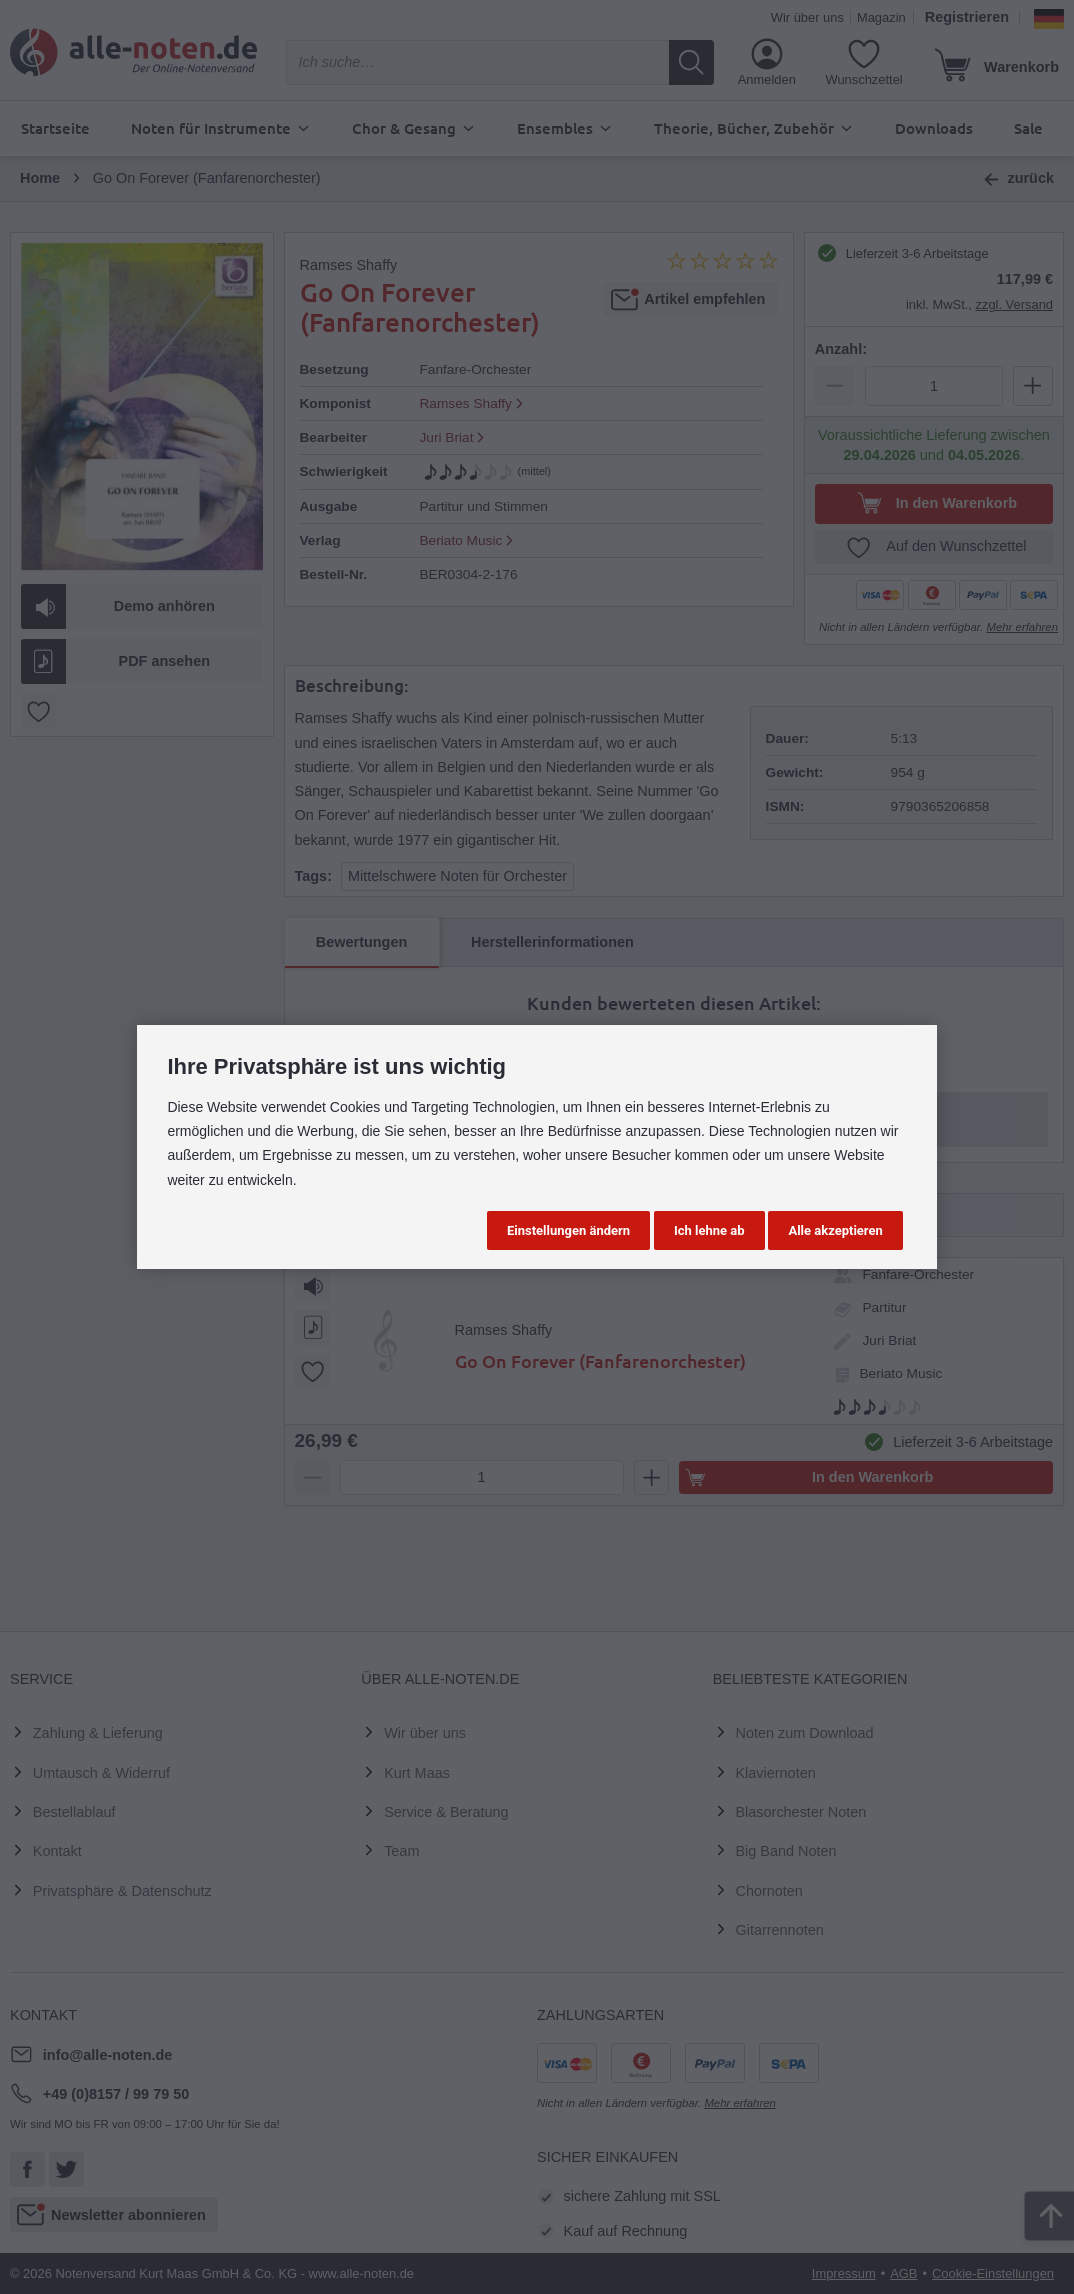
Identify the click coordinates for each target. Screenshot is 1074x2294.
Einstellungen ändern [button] (568, 1230)
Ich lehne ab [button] (709, 1230)
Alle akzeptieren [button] (835, 1230)
